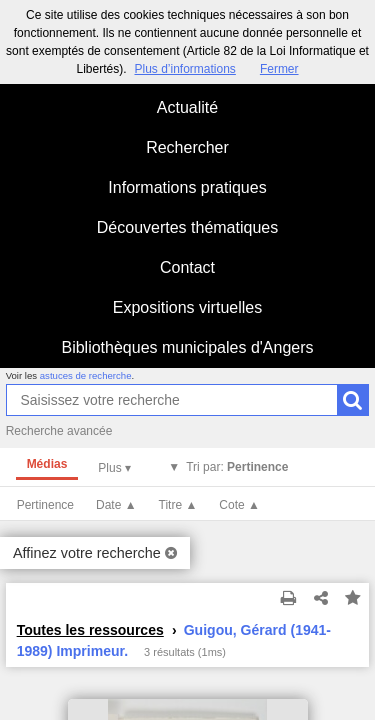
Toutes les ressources (90, 630)
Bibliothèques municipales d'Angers (187, 347)
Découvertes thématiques (187, 227)
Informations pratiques (187, 187)
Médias (47, 464)
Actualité (187, 107)
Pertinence (45, 505)
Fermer (279, 69)
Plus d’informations (184, 69)
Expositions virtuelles (187, 307)
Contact (187, 267)
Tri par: (237, 467)
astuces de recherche (86, 375)
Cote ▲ (239, 505)
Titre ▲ (178, 505)
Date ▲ (116, 505)
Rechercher (187, 147)
